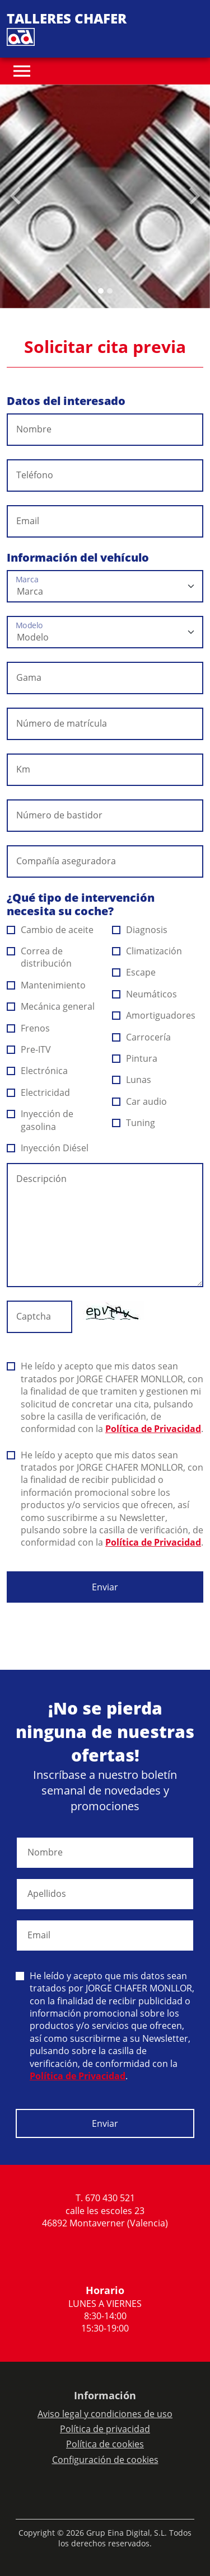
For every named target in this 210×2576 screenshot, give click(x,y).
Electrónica (37, 1071)
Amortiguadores (154, 1015)
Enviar (105, 1587)
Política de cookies (105, 2444)
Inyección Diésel (48, 1148)
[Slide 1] (110, 290)
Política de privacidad (105, 2429)
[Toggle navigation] (22, 71)
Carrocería (141, 1037)
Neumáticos (145, 994)
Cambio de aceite (50, 930)
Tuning (134, 1123)
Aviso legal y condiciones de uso (105, 2414)
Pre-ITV (29, 1049)
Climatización (147, 951)
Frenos (28, 1028)
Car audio (139, 1101)
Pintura (135, 1058)
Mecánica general (51, 1006)
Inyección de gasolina (40, 1120)
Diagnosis (140, 930)
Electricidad (39, 1092)
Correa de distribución (39, 957)
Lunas (132, 1079)
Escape (134, 972)
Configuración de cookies (105, 2459)
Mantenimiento (46, 985)
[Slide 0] (101, 290)
